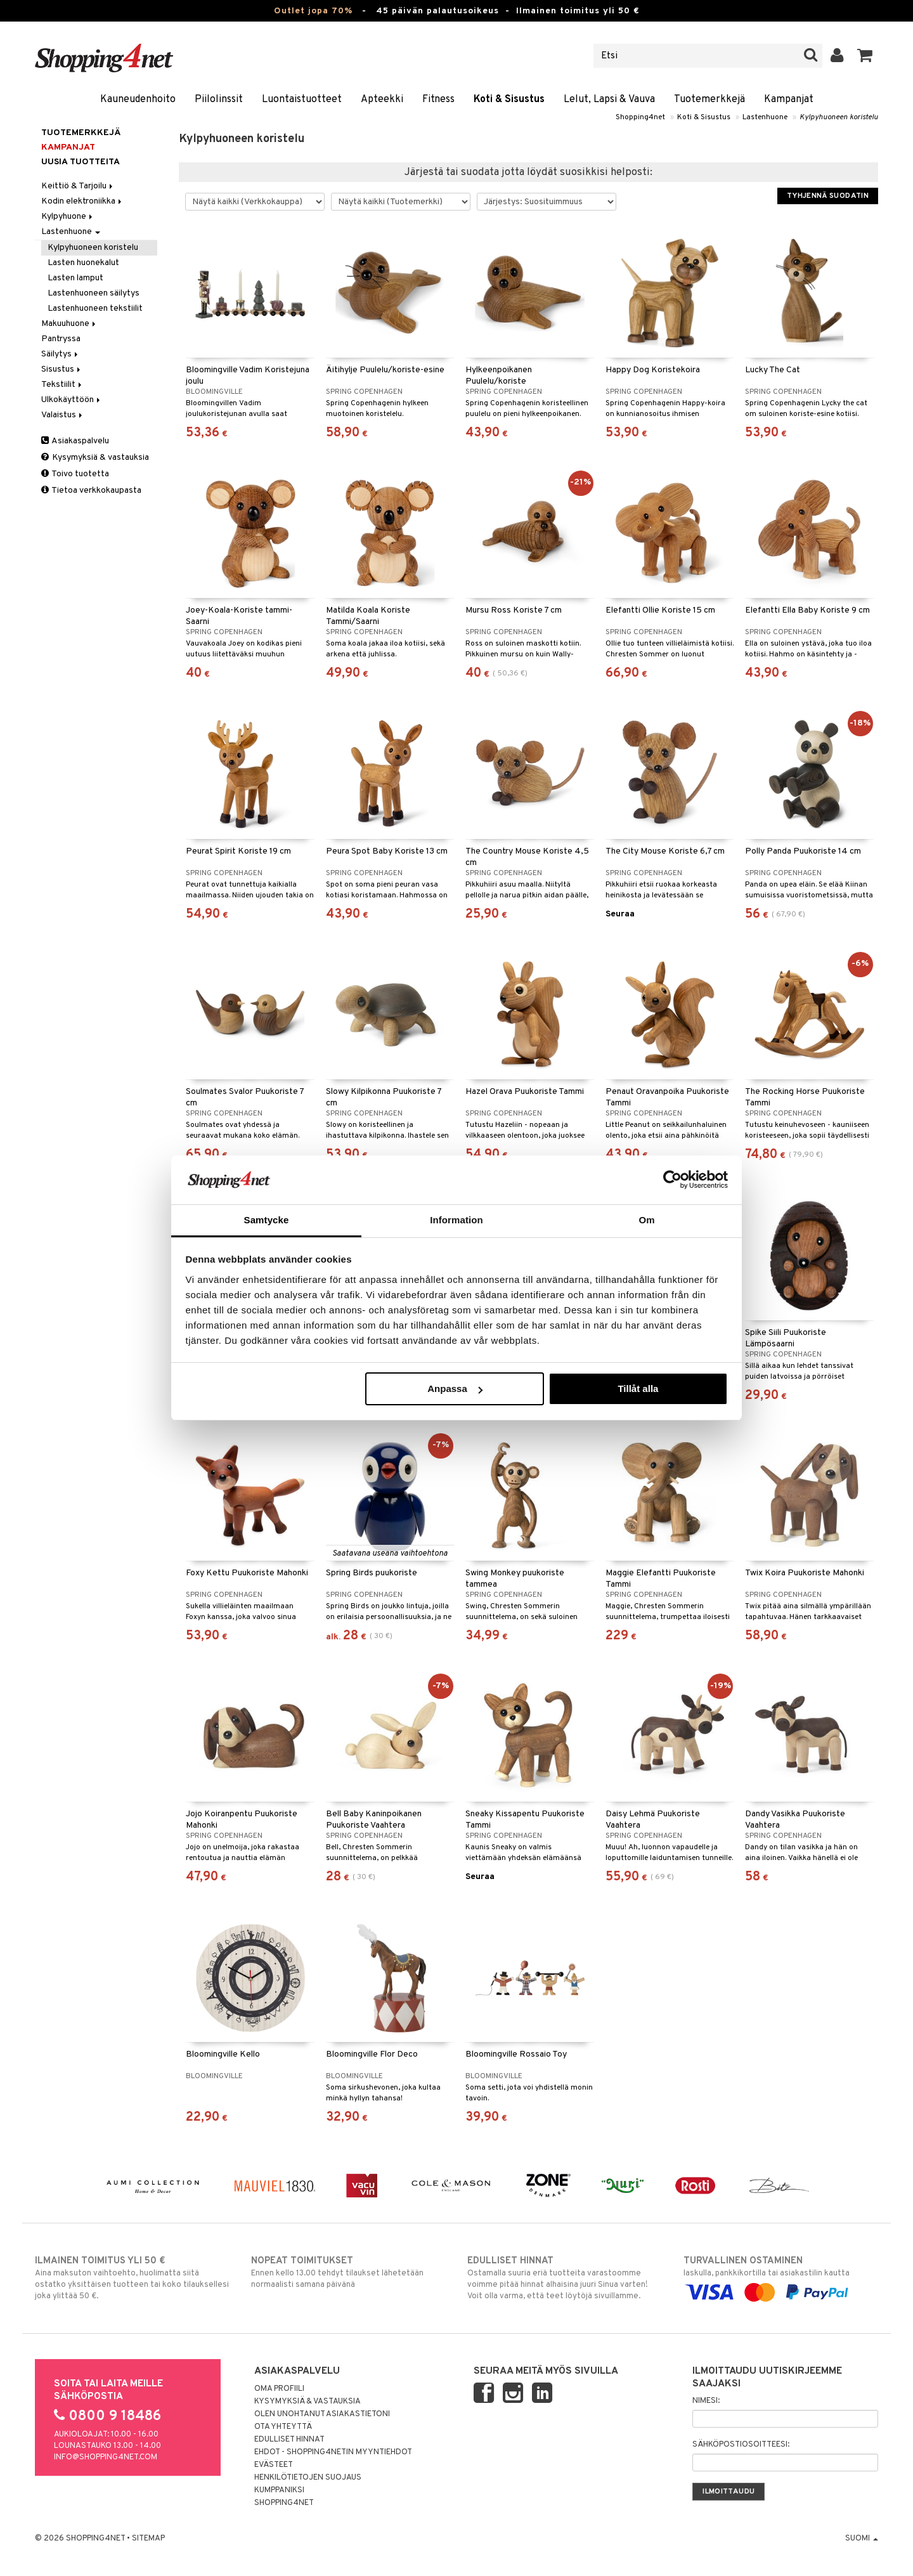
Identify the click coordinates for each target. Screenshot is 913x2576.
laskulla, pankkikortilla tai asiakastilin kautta (780, 2276)
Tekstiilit (62, 384)
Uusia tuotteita (80, 162)
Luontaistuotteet (302, 99)
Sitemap (148, 2539)
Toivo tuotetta (75, 474)
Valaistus (62, 415)
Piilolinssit (219, 99)
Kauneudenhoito (138, 99)
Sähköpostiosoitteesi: (740, 2445)
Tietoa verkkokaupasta (91, 490)
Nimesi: (706, 2401)
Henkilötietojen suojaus (307, 2478)
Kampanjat (788, 99)
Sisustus (61, 369)
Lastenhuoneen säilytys (93, 293)
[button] (865, 56)
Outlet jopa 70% (313, 11)
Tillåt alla (638, 1388)
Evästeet (273, 2465)
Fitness (438, 99)
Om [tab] (646, 1219)
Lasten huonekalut (83, 262)
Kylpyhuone (67, 216)
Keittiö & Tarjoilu (78, 186)
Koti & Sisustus (509, 99)
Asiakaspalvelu (75, 441)
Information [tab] (456, 1219)
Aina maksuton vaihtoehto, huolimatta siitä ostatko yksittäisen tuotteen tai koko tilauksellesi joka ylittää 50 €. (132, 2277)
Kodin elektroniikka (82, 201)
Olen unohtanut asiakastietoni (322, 2414)
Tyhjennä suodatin (828, 196)
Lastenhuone (764, 117)
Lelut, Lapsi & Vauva (609, 99)
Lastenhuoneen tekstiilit (95, 308)
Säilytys (60, 354)
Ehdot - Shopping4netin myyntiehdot (333, 2452)
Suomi (861, 2539)
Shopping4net (640, 117)
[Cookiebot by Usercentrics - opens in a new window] (672, 1179)
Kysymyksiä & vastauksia (95, 457)
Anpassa (454, 1388)
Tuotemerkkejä (709, 99)
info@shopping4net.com (105, 2457)
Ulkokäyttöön (71, 399)
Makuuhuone (69, 323)
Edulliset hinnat (289, 2440)
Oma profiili (279, 2389)
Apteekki (382, 99)
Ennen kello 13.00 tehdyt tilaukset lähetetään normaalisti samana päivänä (348, 2272)
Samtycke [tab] (266, 1219)
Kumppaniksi (279, 2490)
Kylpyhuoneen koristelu (839, 117)
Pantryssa (61, 339)
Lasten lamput (75, 278)
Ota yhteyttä (283, 2427)
